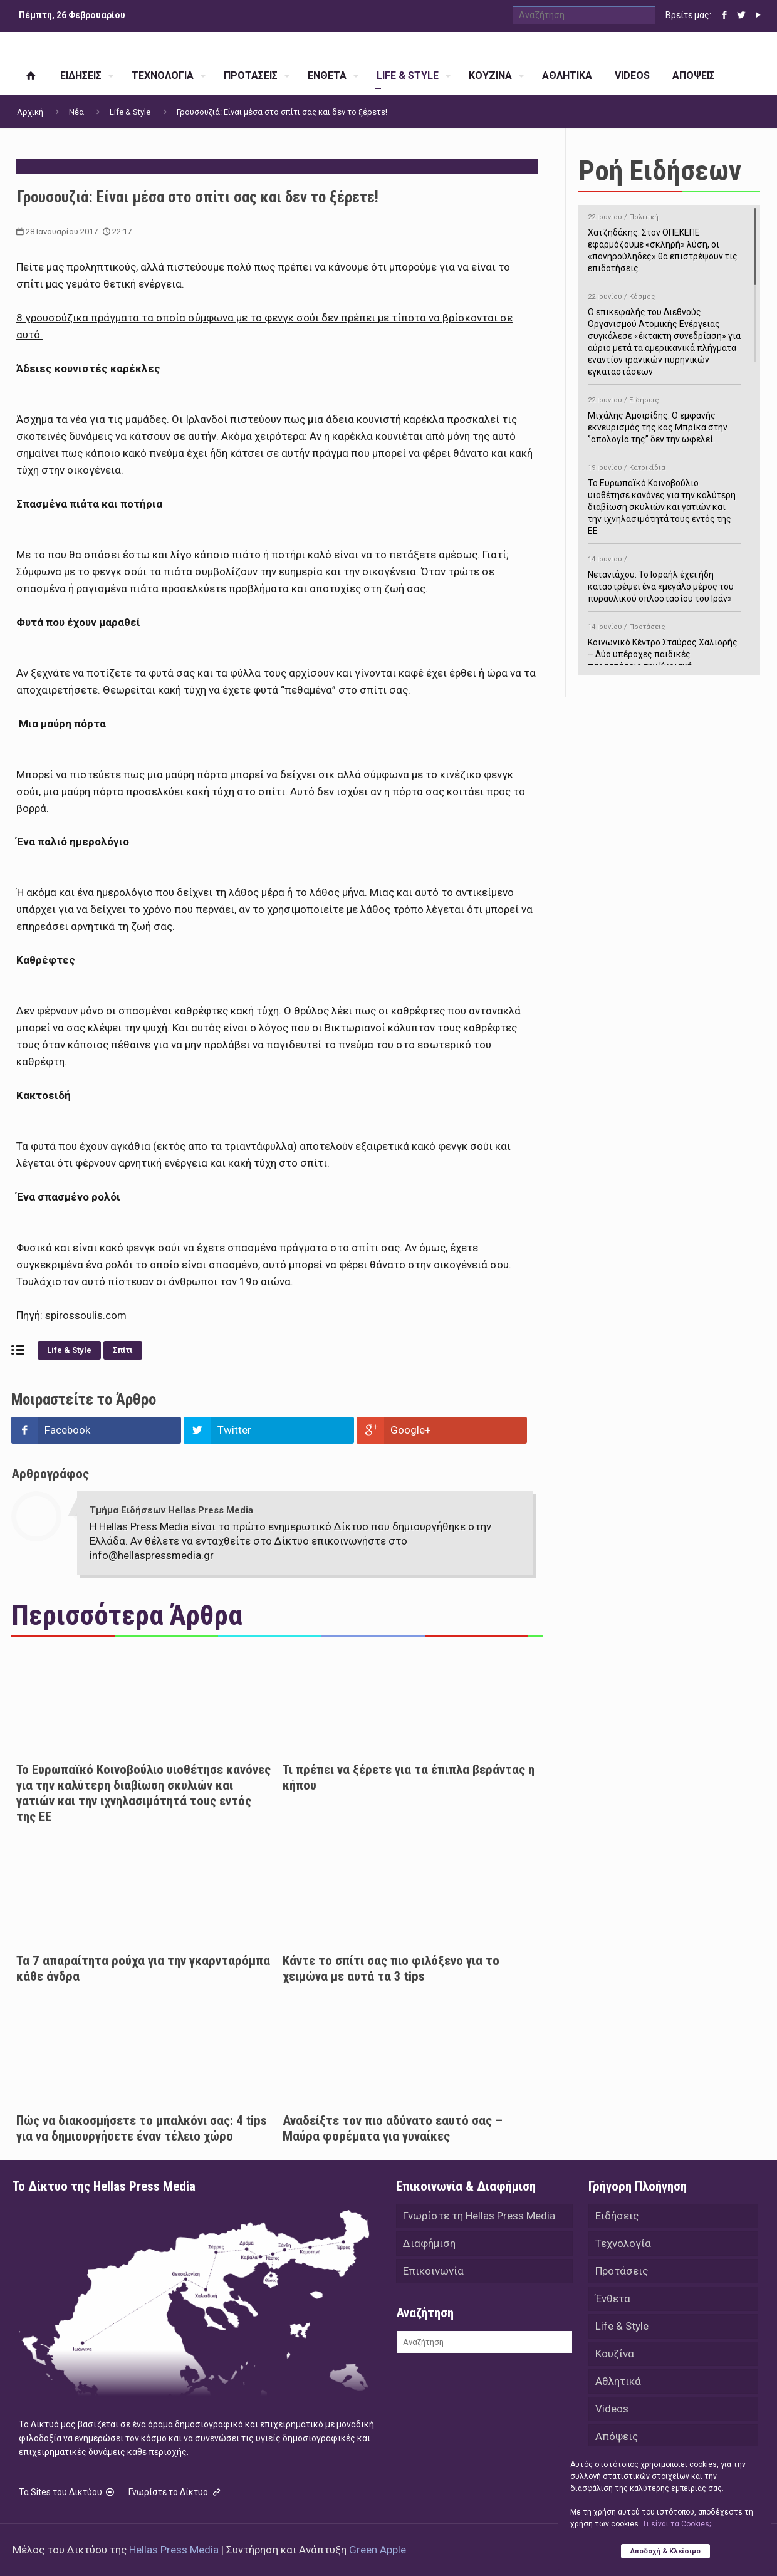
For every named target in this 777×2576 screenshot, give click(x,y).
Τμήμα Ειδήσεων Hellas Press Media (171, 1510)
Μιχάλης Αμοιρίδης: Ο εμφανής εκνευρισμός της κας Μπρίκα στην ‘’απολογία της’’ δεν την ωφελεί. (664, 417)
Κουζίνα (614, 2353)
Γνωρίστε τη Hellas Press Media (479, 2215)
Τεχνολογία (623, 2243)
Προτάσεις (621, 2271)
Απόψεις (616, 2436)
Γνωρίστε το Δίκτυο (175, 2492)
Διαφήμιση (429, 2243)
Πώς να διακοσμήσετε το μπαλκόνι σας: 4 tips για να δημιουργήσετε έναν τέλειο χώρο (141, 2128)
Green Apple (377, 2549)
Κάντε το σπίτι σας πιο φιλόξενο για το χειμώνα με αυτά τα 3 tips (391, 1968)
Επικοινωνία (433, 2271)
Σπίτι (123, 1350)
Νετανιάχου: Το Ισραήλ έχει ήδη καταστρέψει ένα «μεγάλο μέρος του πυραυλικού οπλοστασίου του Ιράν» (664, 576)
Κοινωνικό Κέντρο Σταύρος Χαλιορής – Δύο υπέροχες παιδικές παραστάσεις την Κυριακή (664, 644)
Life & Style (130, 112)
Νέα (76, 112)
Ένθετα (612, 2298)
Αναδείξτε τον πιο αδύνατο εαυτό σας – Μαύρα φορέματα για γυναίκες (393, 2128)
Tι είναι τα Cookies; (676, 2524)
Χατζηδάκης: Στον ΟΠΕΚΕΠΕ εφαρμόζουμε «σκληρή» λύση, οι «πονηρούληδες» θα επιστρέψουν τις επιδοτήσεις (664, 240)
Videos (611, 2408)
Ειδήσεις (617, 2215)
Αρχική (30, 112)
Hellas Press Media (174, 2549)
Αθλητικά (618, 2381)
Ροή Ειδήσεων (659, 170)
